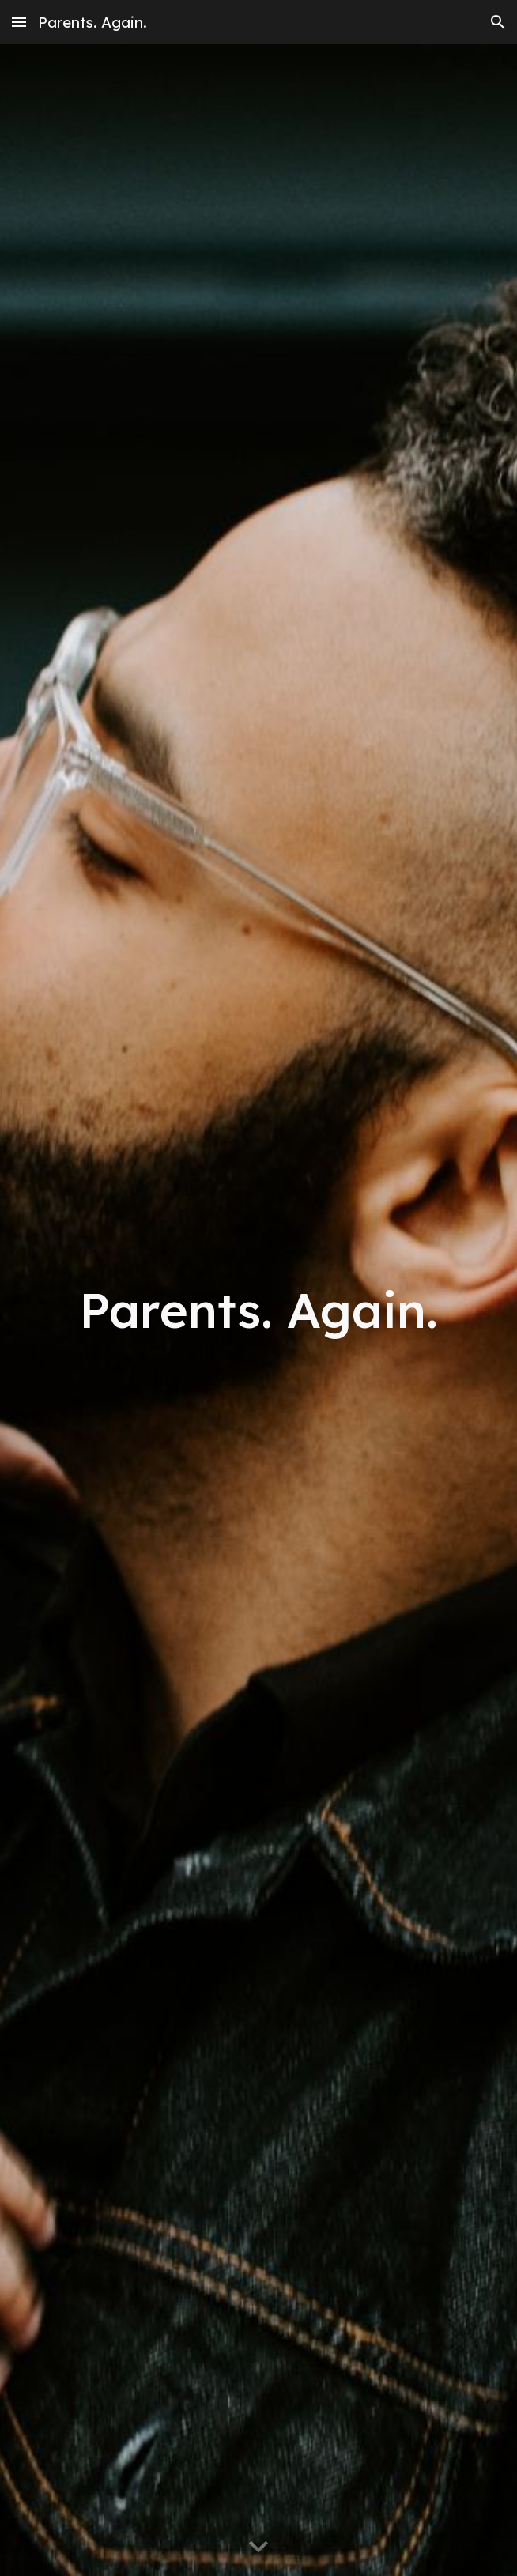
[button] (19, 21)
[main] (258, 1310)
